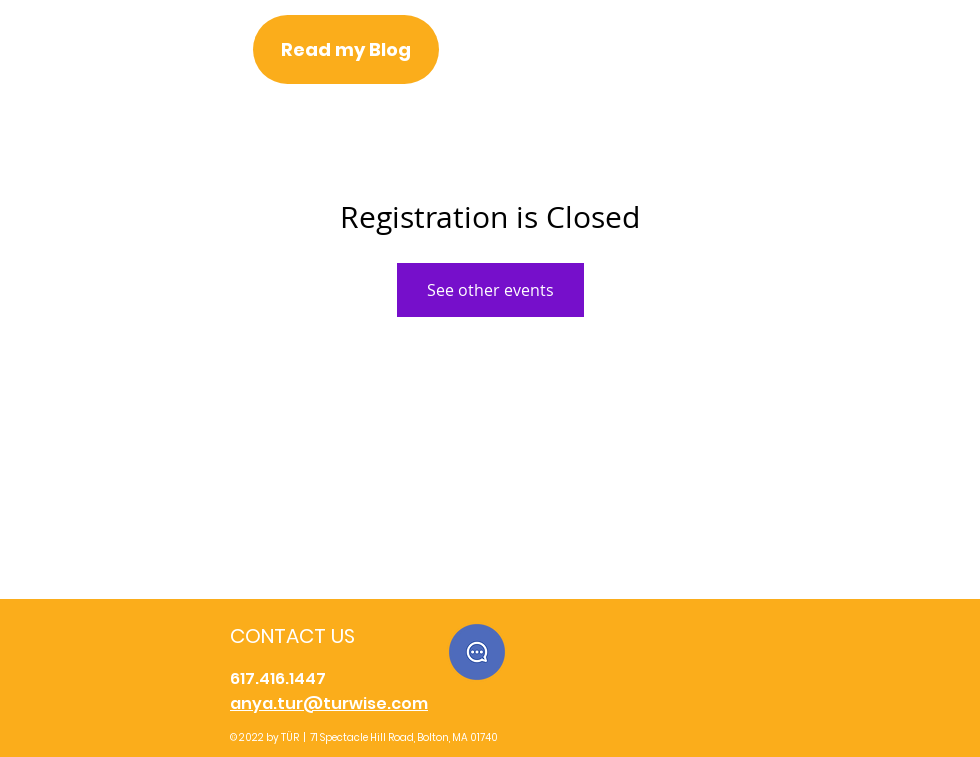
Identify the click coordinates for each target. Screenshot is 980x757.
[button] (477, 652)
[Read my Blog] (346, 49)
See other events (490, 290)
